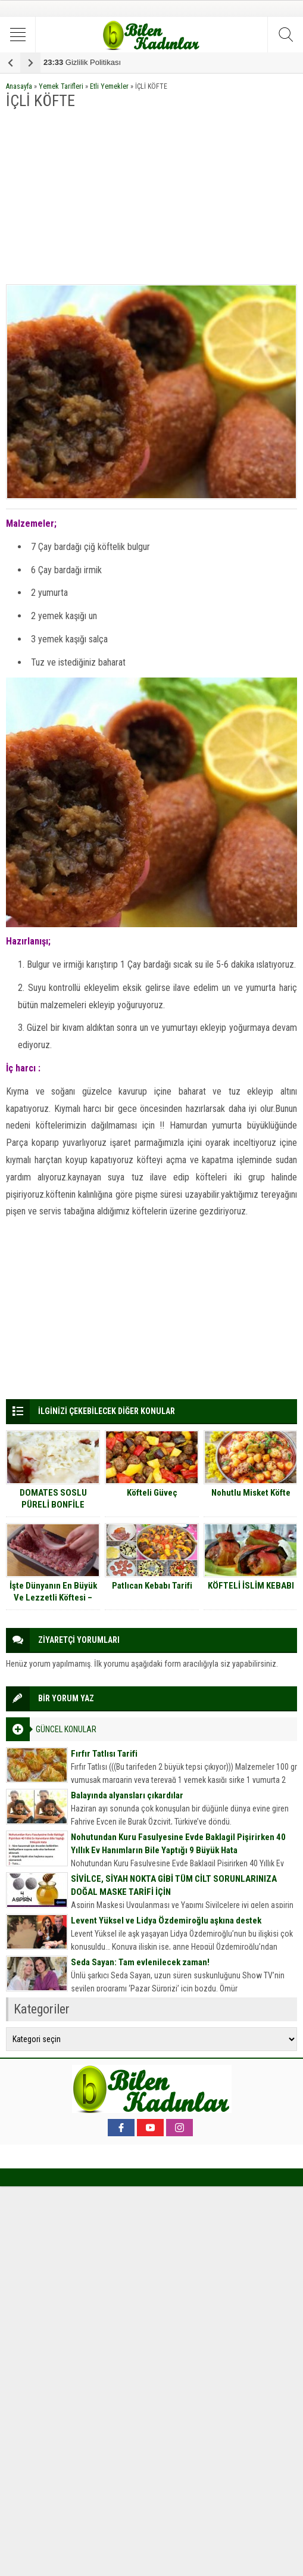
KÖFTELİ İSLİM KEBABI (251, 1585)
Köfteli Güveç (152, 1492)
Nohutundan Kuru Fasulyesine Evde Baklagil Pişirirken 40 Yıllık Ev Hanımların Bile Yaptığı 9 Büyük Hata (178, 1844)
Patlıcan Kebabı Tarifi (152, 1585)
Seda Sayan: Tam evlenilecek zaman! (140, 1962)
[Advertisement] (151, 197)
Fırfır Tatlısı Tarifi (104, 1753)
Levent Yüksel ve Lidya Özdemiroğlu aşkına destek (166, 1920)
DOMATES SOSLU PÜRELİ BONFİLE (53, 1498)
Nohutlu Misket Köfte (250, 1492)
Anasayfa (19, 86)
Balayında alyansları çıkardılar (127, 1795)
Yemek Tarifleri (61, 86)
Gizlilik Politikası (82, 62)
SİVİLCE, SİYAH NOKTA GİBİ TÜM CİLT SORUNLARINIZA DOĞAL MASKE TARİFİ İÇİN (174, 1885)
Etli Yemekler (109, 86)
